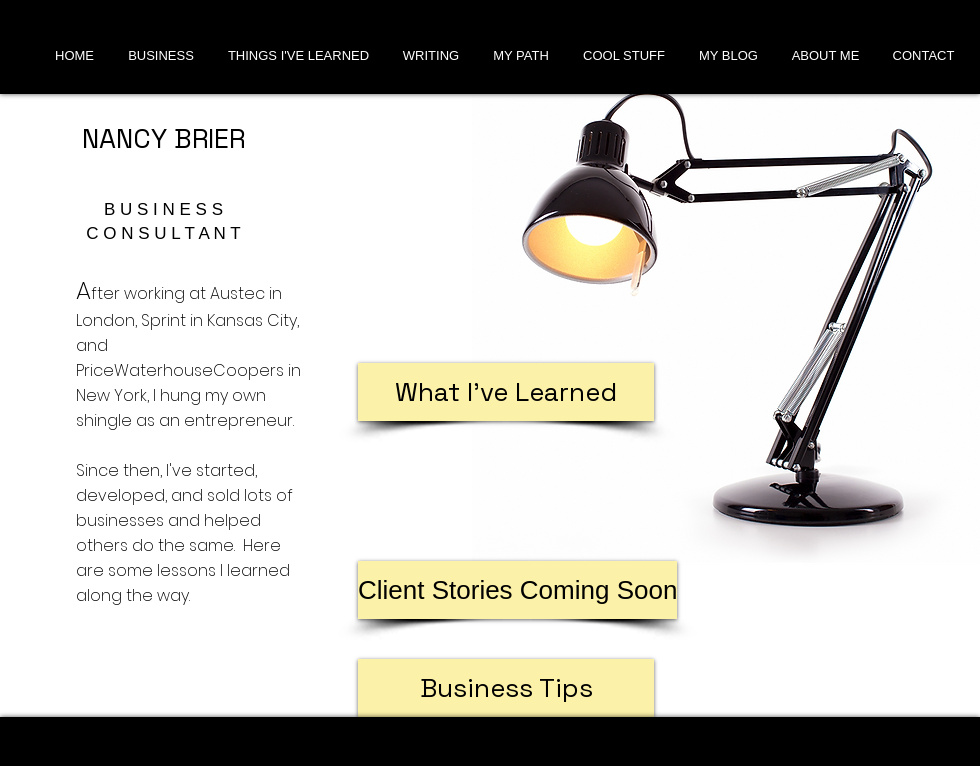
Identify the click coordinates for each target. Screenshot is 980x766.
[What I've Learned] (506, 392)
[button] (517, 590)
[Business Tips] (506, 688)
